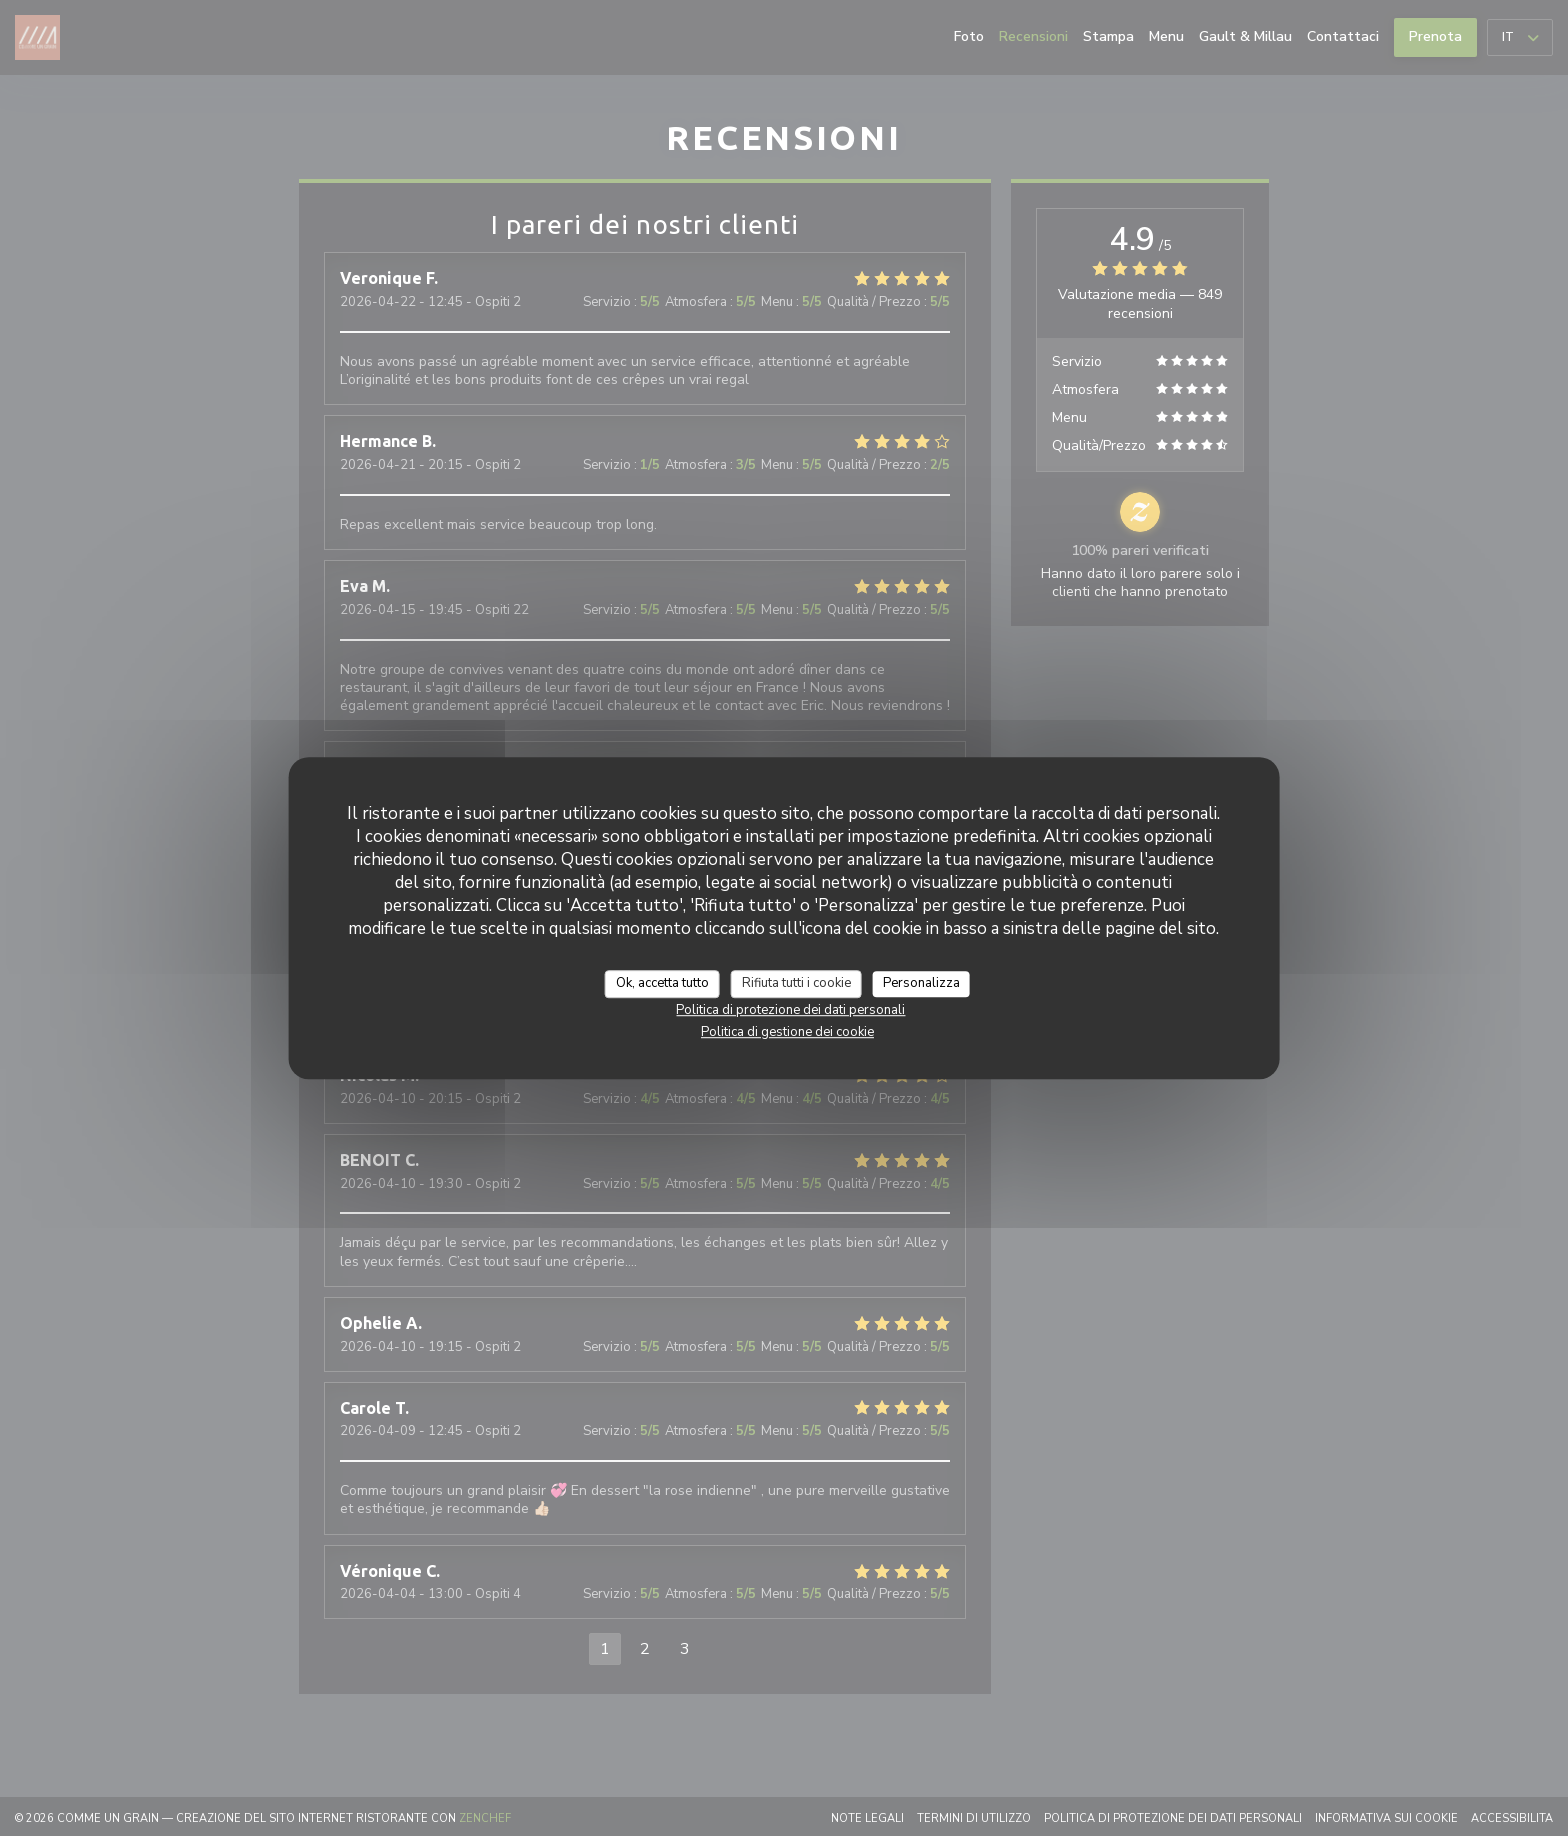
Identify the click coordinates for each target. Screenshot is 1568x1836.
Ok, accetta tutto (662, 983)
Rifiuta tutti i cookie (796, 983)
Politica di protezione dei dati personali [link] (790, 1010)
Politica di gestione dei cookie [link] (787, 1032)
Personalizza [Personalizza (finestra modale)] (921, 983)
